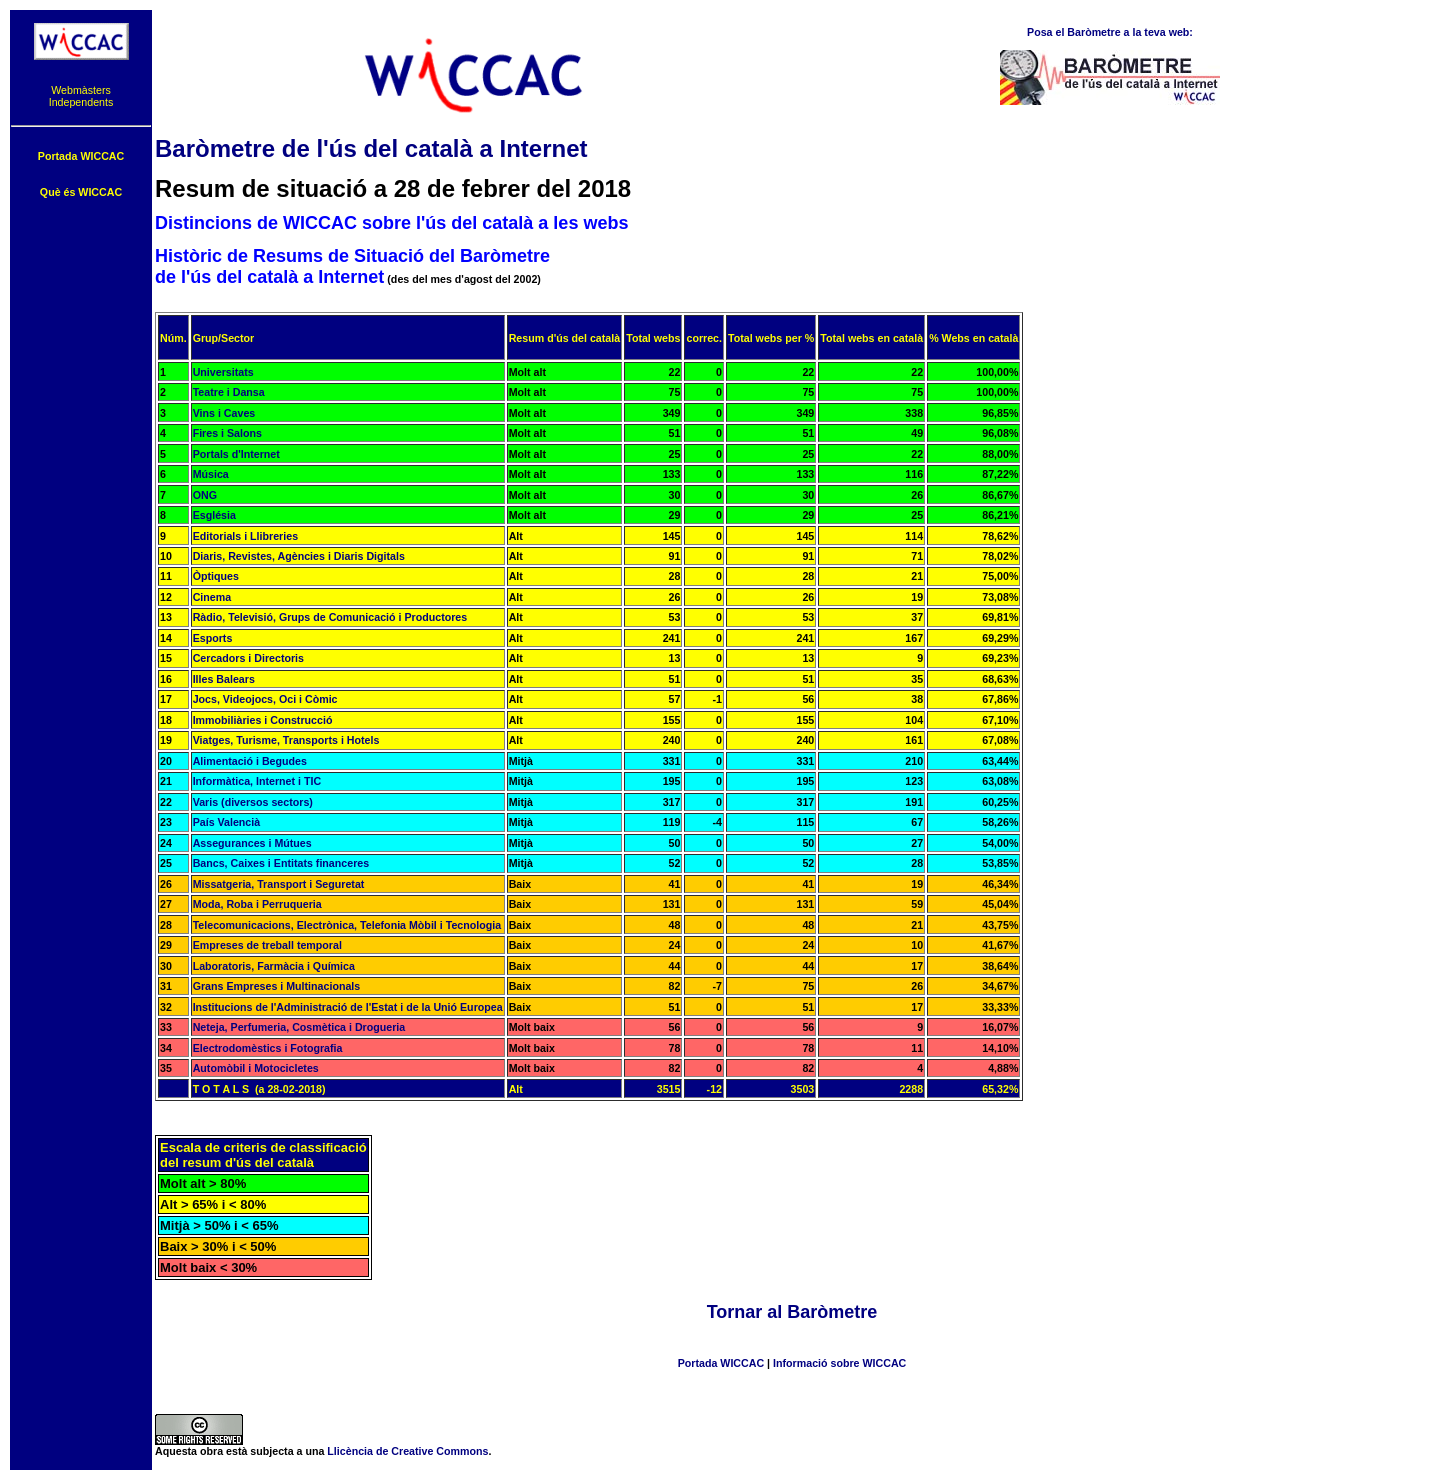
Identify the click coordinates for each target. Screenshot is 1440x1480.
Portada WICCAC (721, 1363)
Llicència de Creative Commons (407, 1451)
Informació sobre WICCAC (839, 1363)
